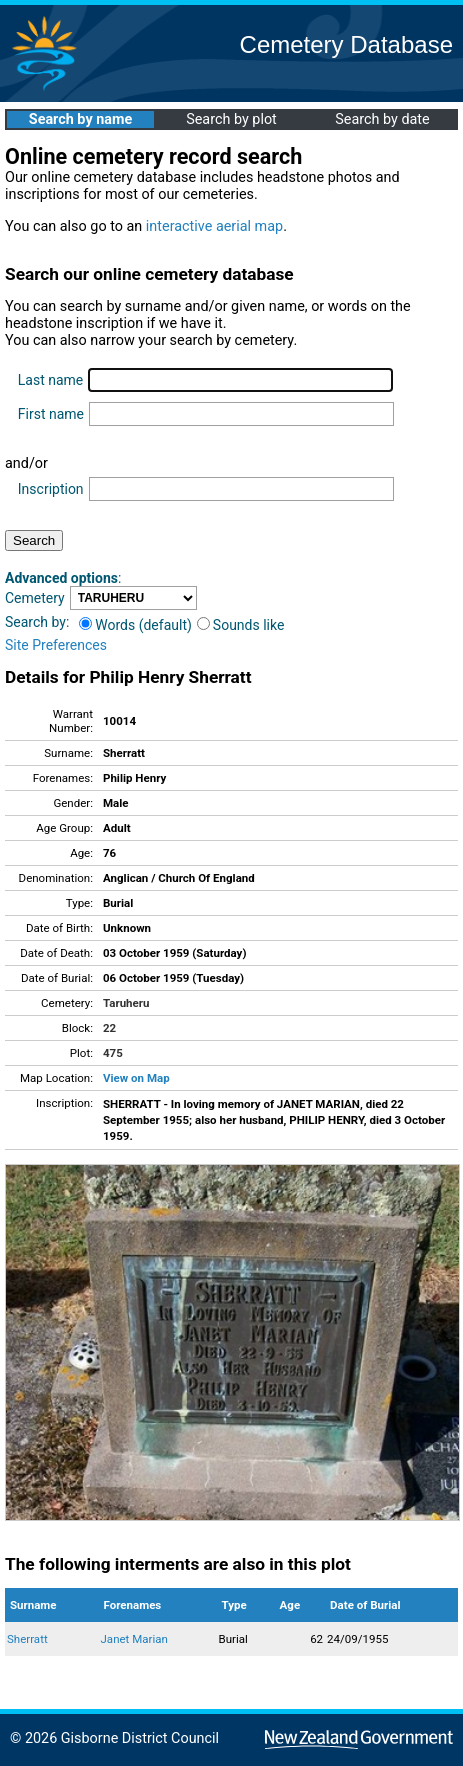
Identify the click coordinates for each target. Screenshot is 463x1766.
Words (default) (135, 625)
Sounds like (241, 625)
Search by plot (231, 119)
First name (51, 414)
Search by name (80, 119)
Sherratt (27, 1639)
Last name (50, 380)
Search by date (382, 119)
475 (113, 1053)
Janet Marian (134, 1639)
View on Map (136, 1078)
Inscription (51, 489)
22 (109, 1028)
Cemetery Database (346, 44)
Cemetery (35, 598)
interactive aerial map (214, 226)
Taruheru (126, 1003)
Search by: (37, 622)
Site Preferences (56, 645)
